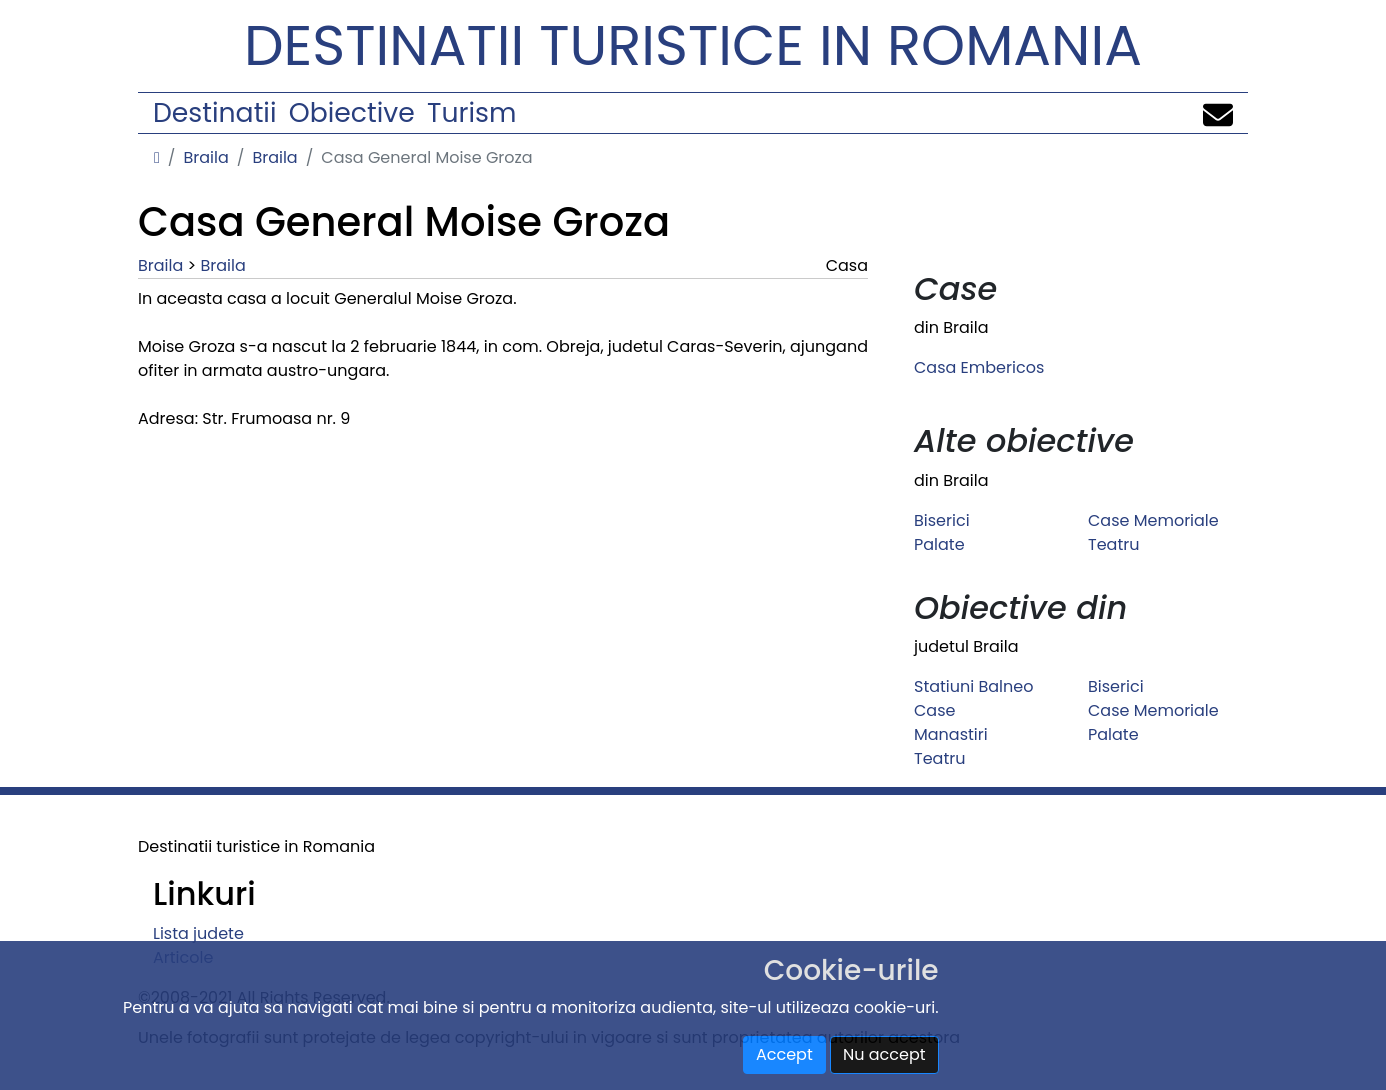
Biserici (942, 520)
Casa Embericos (979, 367)
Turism (471, 112)
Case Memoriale (1153, 520)
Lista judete (198, 933)
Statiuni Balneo (973, 686)
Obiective (352, 112)
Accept (784, 1054)
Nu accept (884, 1054)
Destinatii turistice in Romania (693, 45)
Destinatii (214, 112)
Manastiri (951, 734)
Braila (205, 157)
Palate (939, 544)
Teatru (1113, 544)
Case (934, 710)
